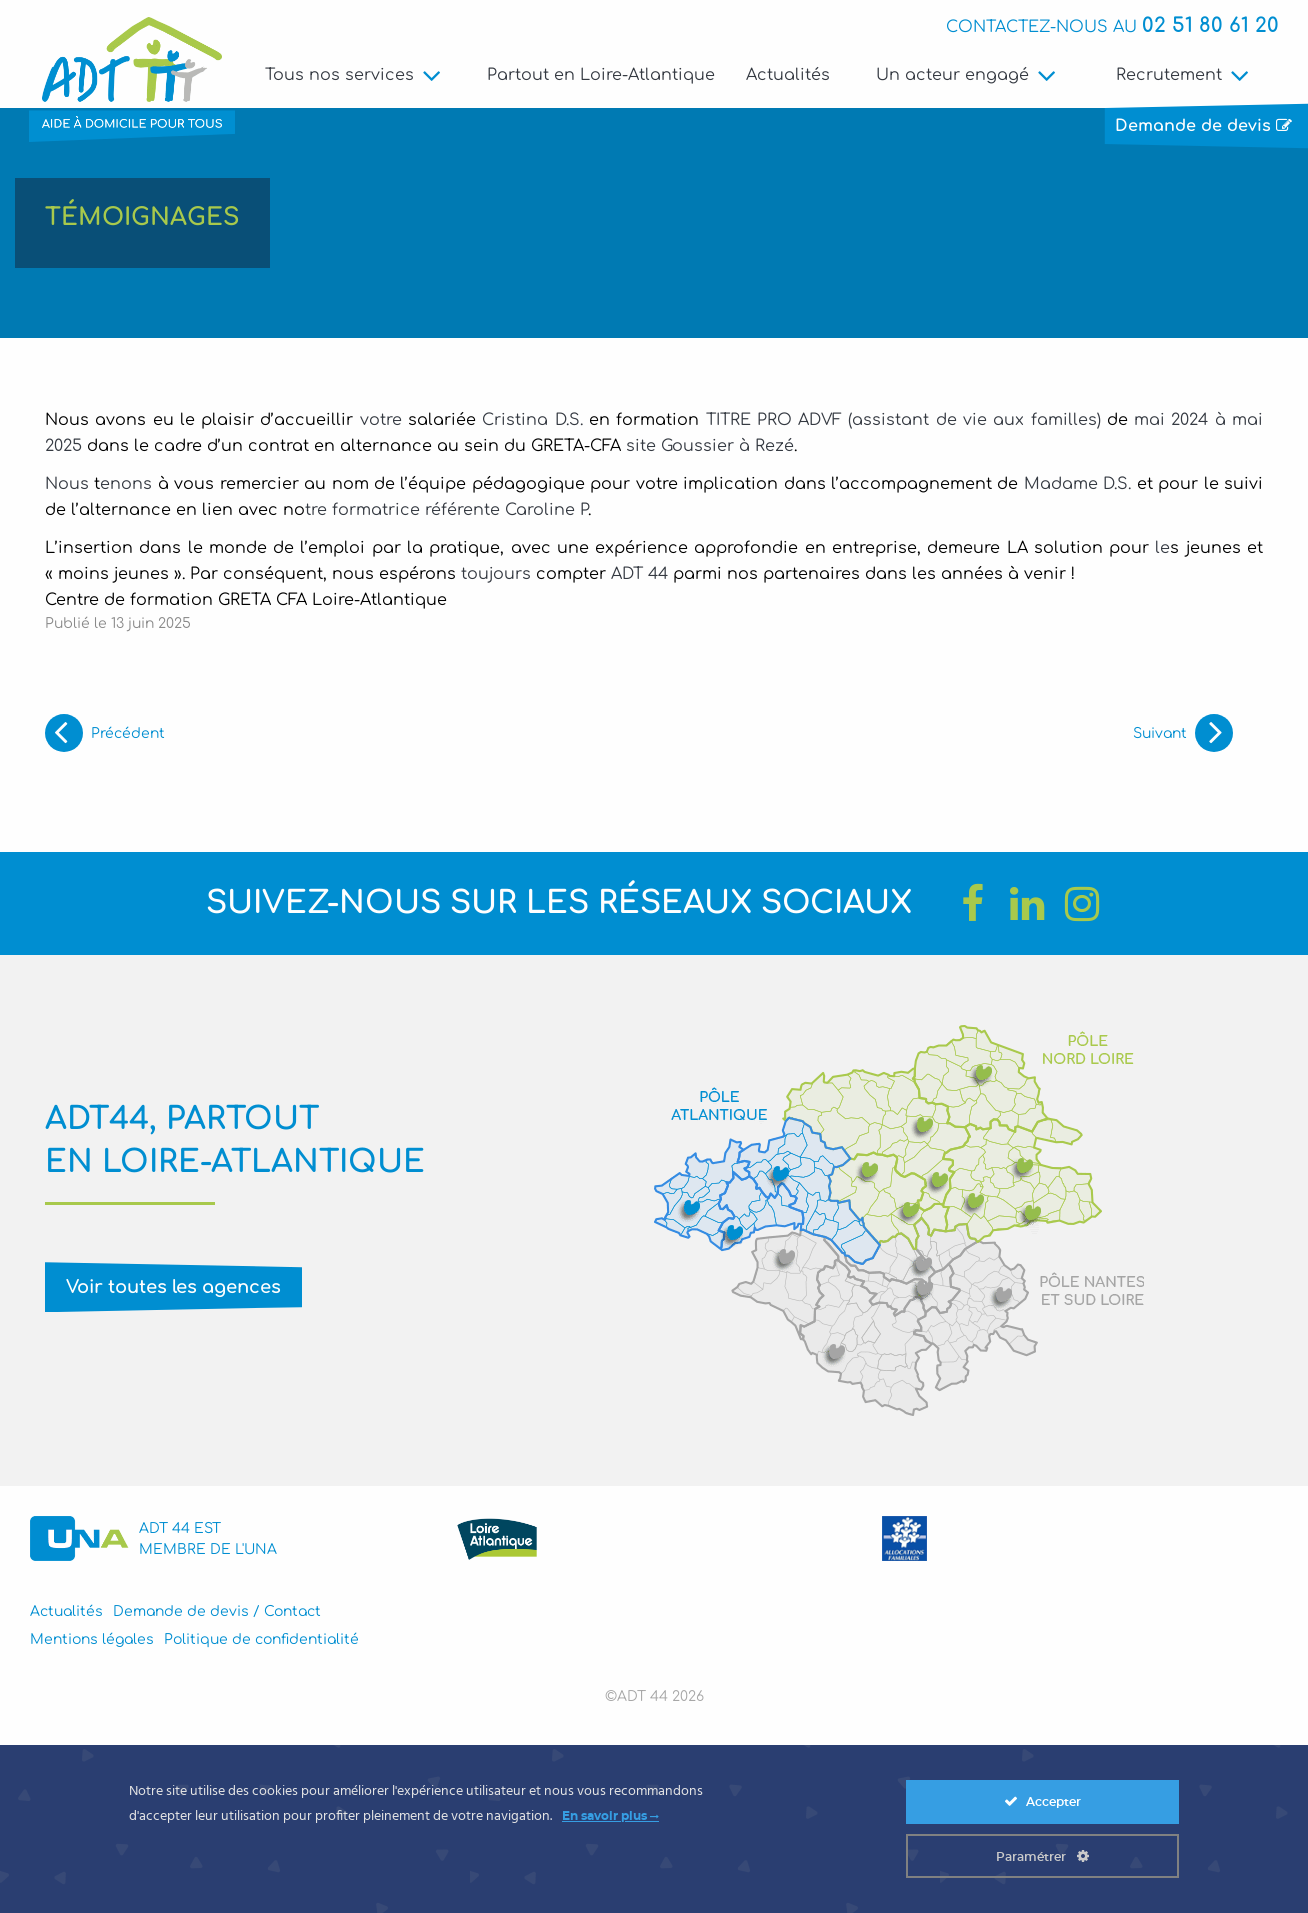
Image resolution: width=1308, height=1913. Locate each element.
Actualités (788, 75)
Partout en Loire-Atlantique (601, 75)
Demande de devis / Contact (217, 1614)
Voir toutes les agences (173, 1289)
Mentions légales (92, 1641)
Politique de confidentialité (261, 1641)
